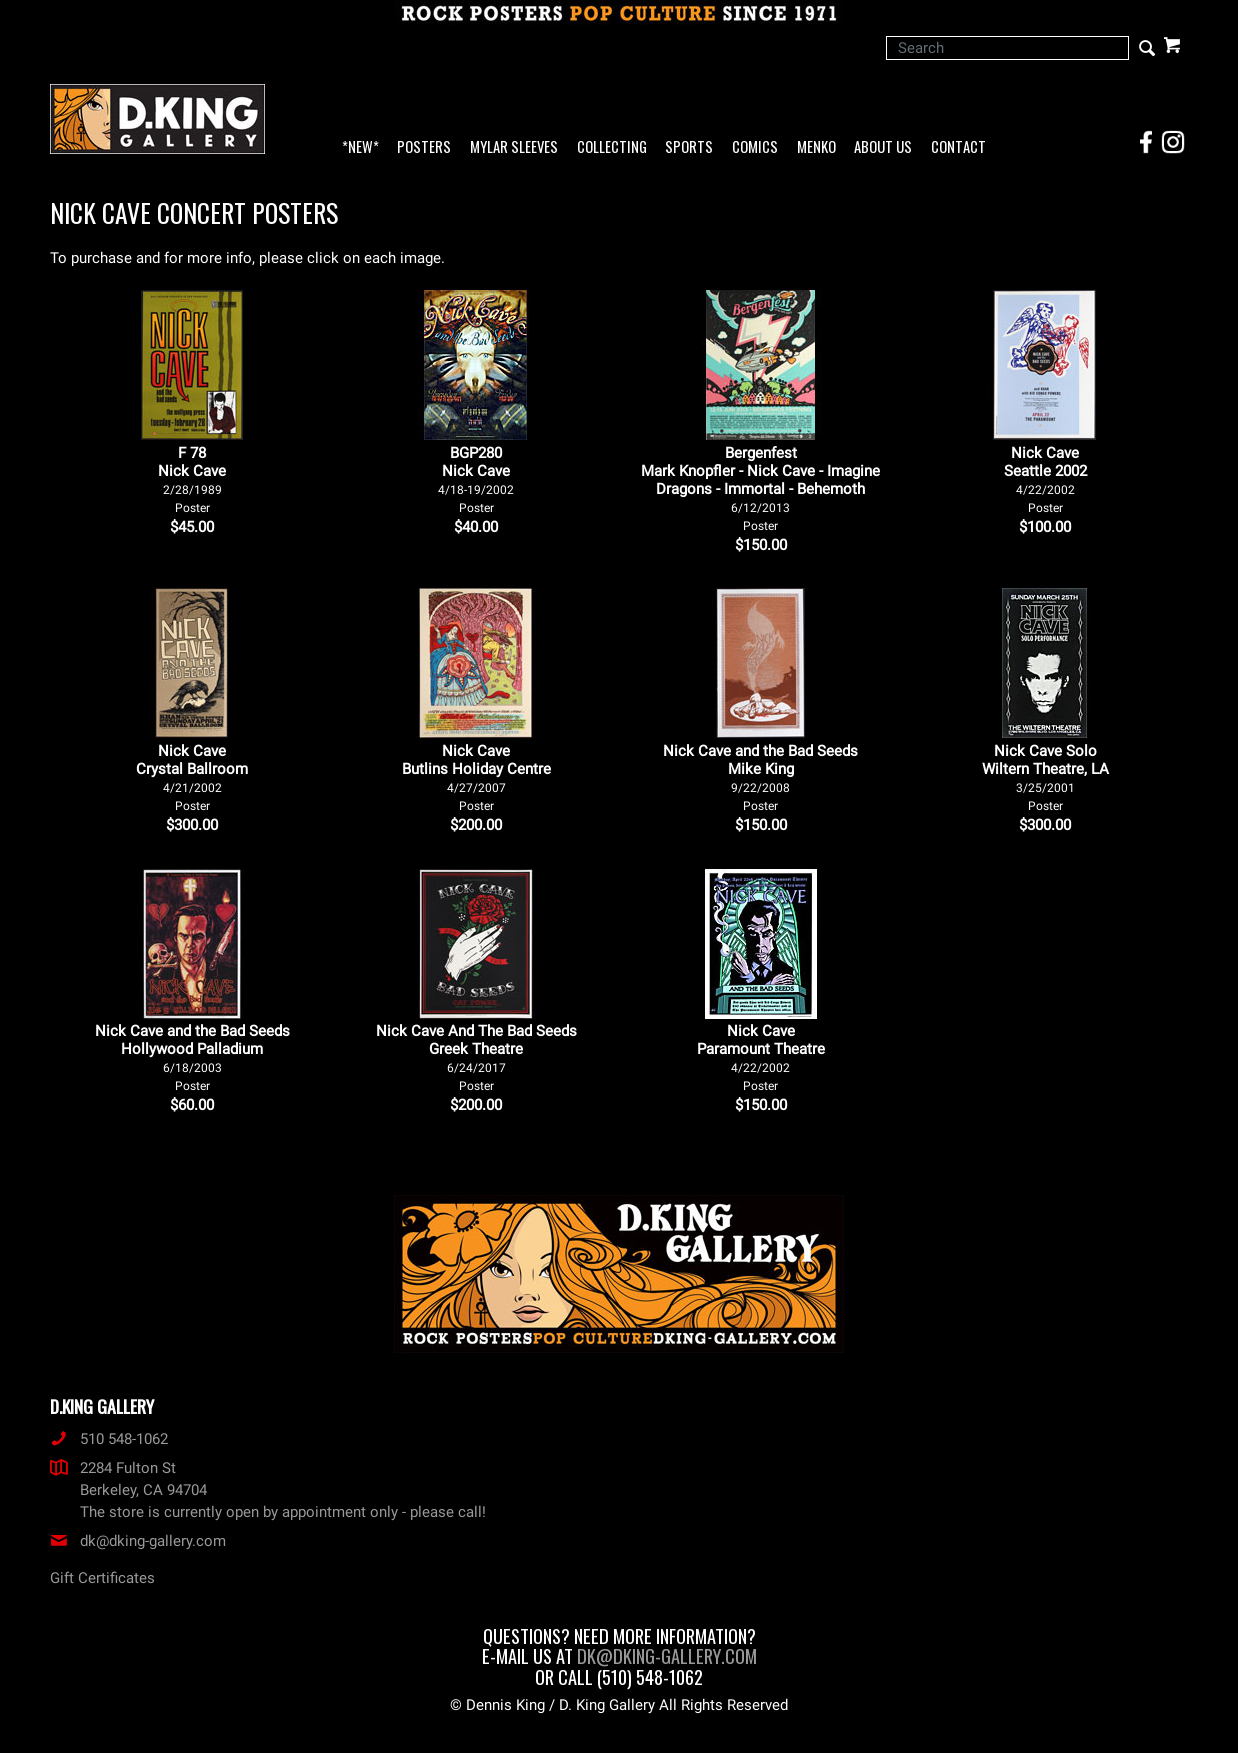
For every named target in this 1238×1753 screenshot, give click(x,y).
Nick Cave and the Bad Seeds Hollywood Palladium (192, 1057)
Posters (424, 147)
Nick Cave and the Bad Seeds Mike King (760, 777)
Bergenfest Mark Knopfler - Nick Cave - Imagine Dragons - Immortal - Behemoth (760, 488)
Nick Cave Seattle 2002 (1045, 479)
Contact (958, 147)
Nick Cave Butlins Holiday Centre (476, 777)
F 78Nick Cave (192, 479)
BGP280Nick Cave (476, 479)
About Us (883, 147)
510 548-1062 (109, 1439)
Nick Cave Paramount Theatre (761, 1057)
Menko (816, 147)
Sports (689, 147)
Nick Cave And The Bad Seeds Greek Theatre (476, 1057)
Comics (755, 147)
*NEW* (360, 147)
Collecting (612, 147)
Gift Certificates (102, 1578)
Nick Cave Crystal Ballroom (192, 777)
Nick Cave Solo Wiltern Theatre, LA (1045, 777)
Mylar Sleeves (514, 147)
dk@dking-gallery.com (138, 1541)
